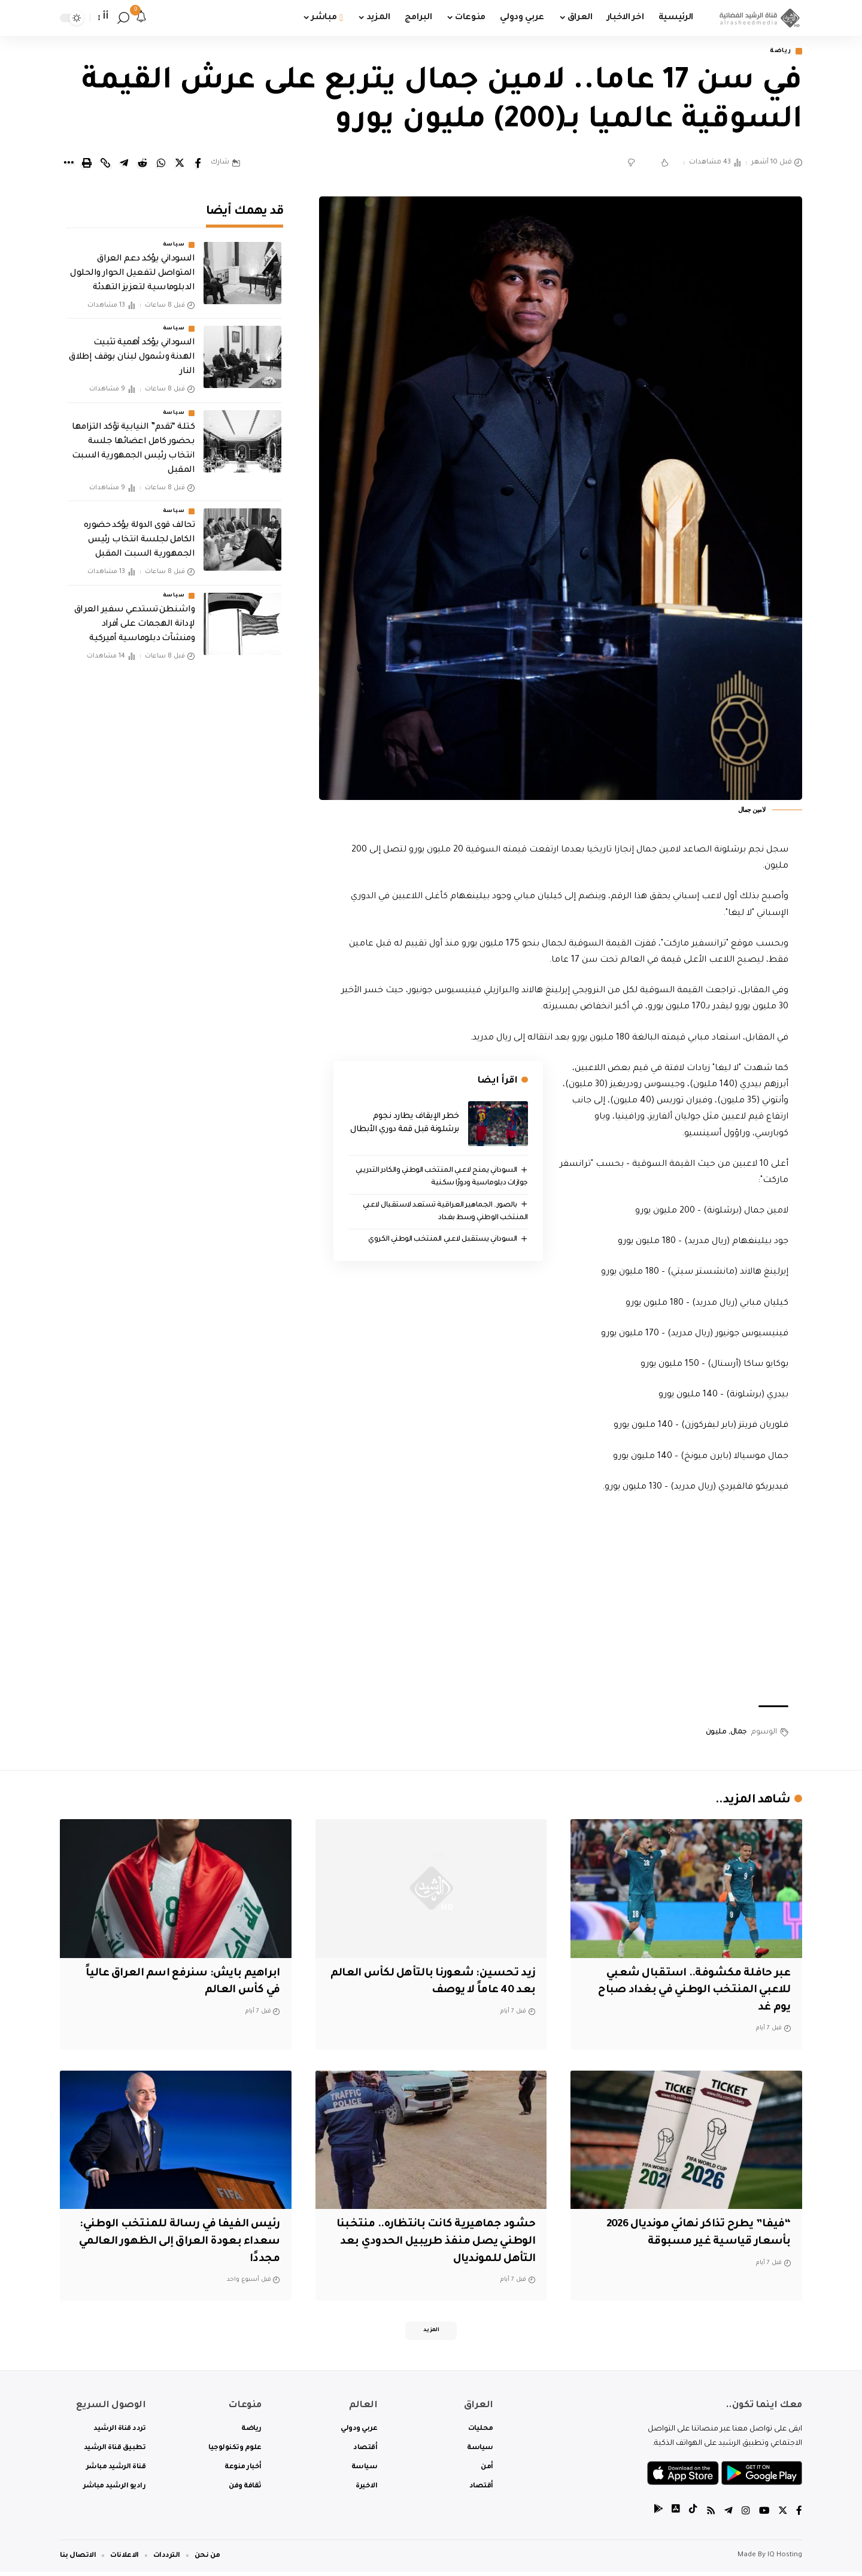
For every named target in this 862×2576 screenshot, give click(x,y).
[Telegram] (727, 2515)
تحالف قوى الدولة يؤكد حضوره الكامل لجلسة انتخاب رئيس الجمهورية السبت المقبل (139, 532)
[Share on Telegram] (124, 164)
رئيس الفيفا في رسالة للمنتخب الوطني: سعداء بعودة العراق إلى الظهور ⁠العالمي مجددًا (176, 2242)
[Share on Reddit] (142, 164)
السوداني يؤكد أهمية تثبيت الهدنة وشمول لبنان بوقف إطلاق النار (132, 350)
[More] (68, 164)
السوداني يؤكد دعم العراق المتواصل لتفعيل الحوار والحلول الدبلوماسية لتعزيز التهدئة (132, 266)
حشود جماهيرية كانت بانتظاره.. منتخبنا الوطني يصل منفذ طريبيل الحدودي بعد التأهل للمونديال (432, 2242)
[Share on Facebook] (198, 164)
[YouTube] (763, 2515)
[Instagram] (744, 2515)
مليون (716, 1733)
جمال (738, 1733)
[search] (123, 18)
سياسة (174, 237)
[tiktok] (691, 2515)
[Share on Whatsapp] (161, 164)
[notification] (141, 18)
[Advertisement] (560, 1602)
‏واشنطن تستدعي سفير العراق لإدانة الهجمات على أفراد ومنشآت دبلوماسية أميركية (134, 616)
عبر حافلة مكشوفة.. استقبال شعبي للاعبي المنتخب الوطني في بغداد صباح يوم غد (690, 1991)
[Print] (86, 164)
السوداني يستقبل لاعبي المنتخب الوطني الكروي (440, 1241)
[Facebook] (799, 2515)
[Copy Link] (105, 164)
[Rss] (709, 2515)
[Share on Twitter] (179, 164)
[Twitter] (782, 2515)
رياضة (779, 52)
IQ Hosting (784, 2559)
